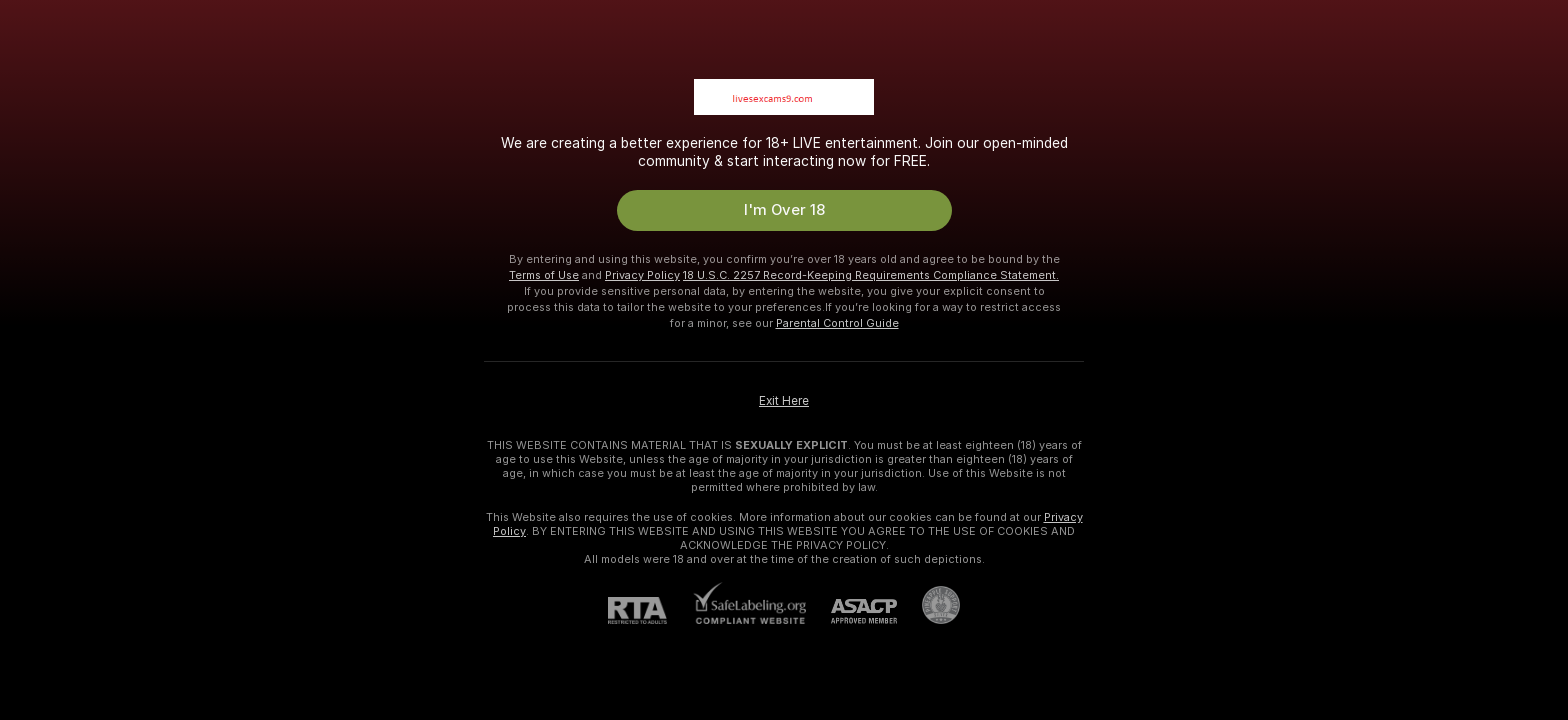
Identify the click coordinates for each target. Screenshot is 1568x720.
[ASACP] (851, 611)
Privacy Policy (642, 275)
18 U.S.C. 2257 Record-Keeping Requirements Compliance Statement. (871, 275)
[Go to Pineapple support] (928, 605)
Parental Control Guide (837, 323)
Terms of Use (544, 275)
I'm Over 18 (784, 210)
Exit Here (784, 401)
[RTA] (650, 610)
